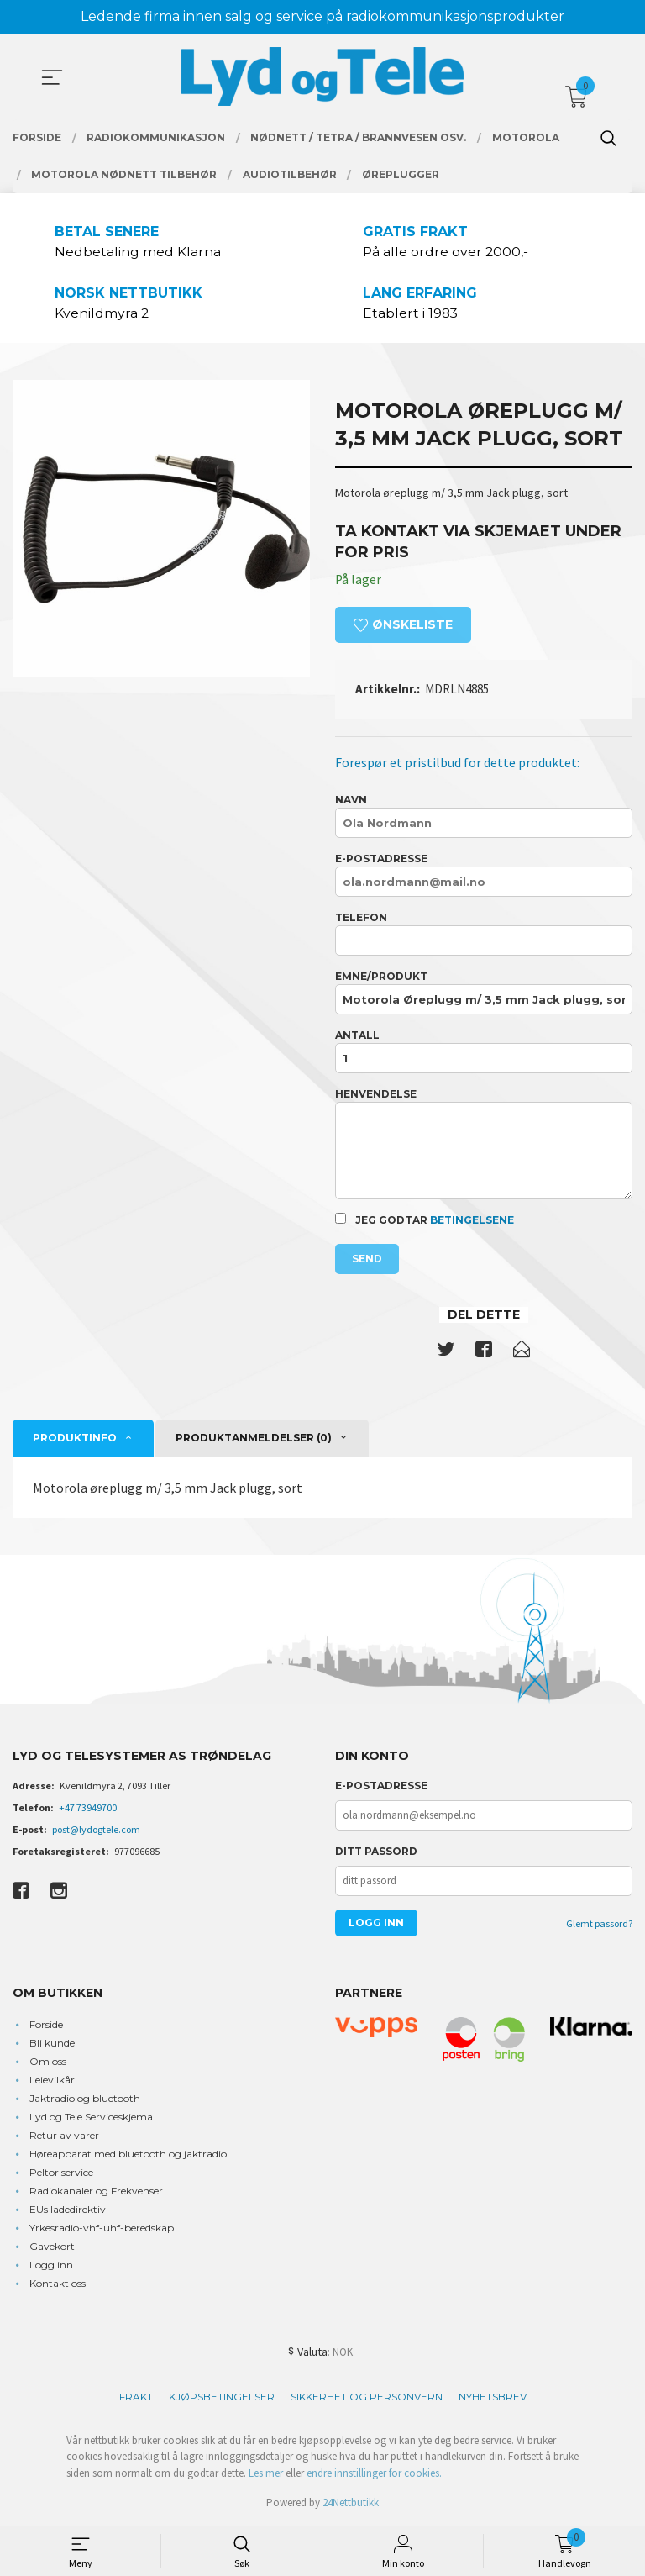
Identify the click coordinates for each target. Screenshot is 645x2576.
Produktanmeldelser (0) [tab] (254, 1439)
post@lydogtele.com (96, 1831)
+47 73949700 (88, 1809)
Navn (483, 817)
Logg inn (51, 2265)
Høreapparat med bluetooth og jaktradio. (129, 2154)
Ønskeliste (403, 625)
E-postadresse (483, 876)
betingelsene (472, 1220)
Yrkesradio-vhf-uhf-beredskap (101, 2228)
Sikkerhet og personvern (367, 2397)
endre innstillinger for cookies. (374, 2474)
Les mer (266, 2474)
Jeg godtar (424, 1220)
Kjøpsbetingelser (222, 2397)
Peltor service (61, 2173)
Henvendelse (483, 1145)
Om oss (47, 2062)
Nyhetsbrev (493, 2397)
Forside (46, 2025)
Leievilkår (52, 2080)
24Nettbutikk (350, 2504)
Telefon (483, 935)
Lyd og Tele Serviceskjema (91, 2117)
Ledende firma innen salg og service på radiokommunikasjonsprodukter (322, 16)
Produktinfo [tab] (75, 1439)
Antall (483, 1052)
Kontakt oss (57, 2284)
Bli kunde (52, 2043)
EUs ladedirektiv (67, 2210)
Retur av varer (64, 2136)
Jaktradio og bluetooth (84, 2099)
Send (367, 1259)
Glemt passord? (599, 1925)
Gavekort (52, 2247)
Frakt (136, 2397)
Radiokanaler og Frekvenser (96, 2191)
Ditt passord (376, 1852)
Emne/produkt (483, 994)
